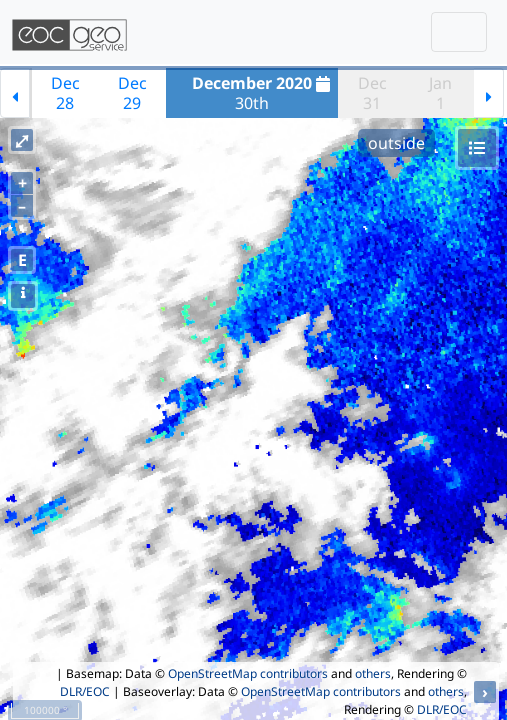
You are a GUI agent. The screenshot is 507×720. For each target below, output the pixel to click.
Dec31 (372, 93)
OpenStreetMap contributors (248, 673)
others (373, 673)
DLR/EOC (85, 691)
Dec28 (65, 93)
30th (263, 93)
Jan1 (440, 93)
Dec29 (132, 93)
